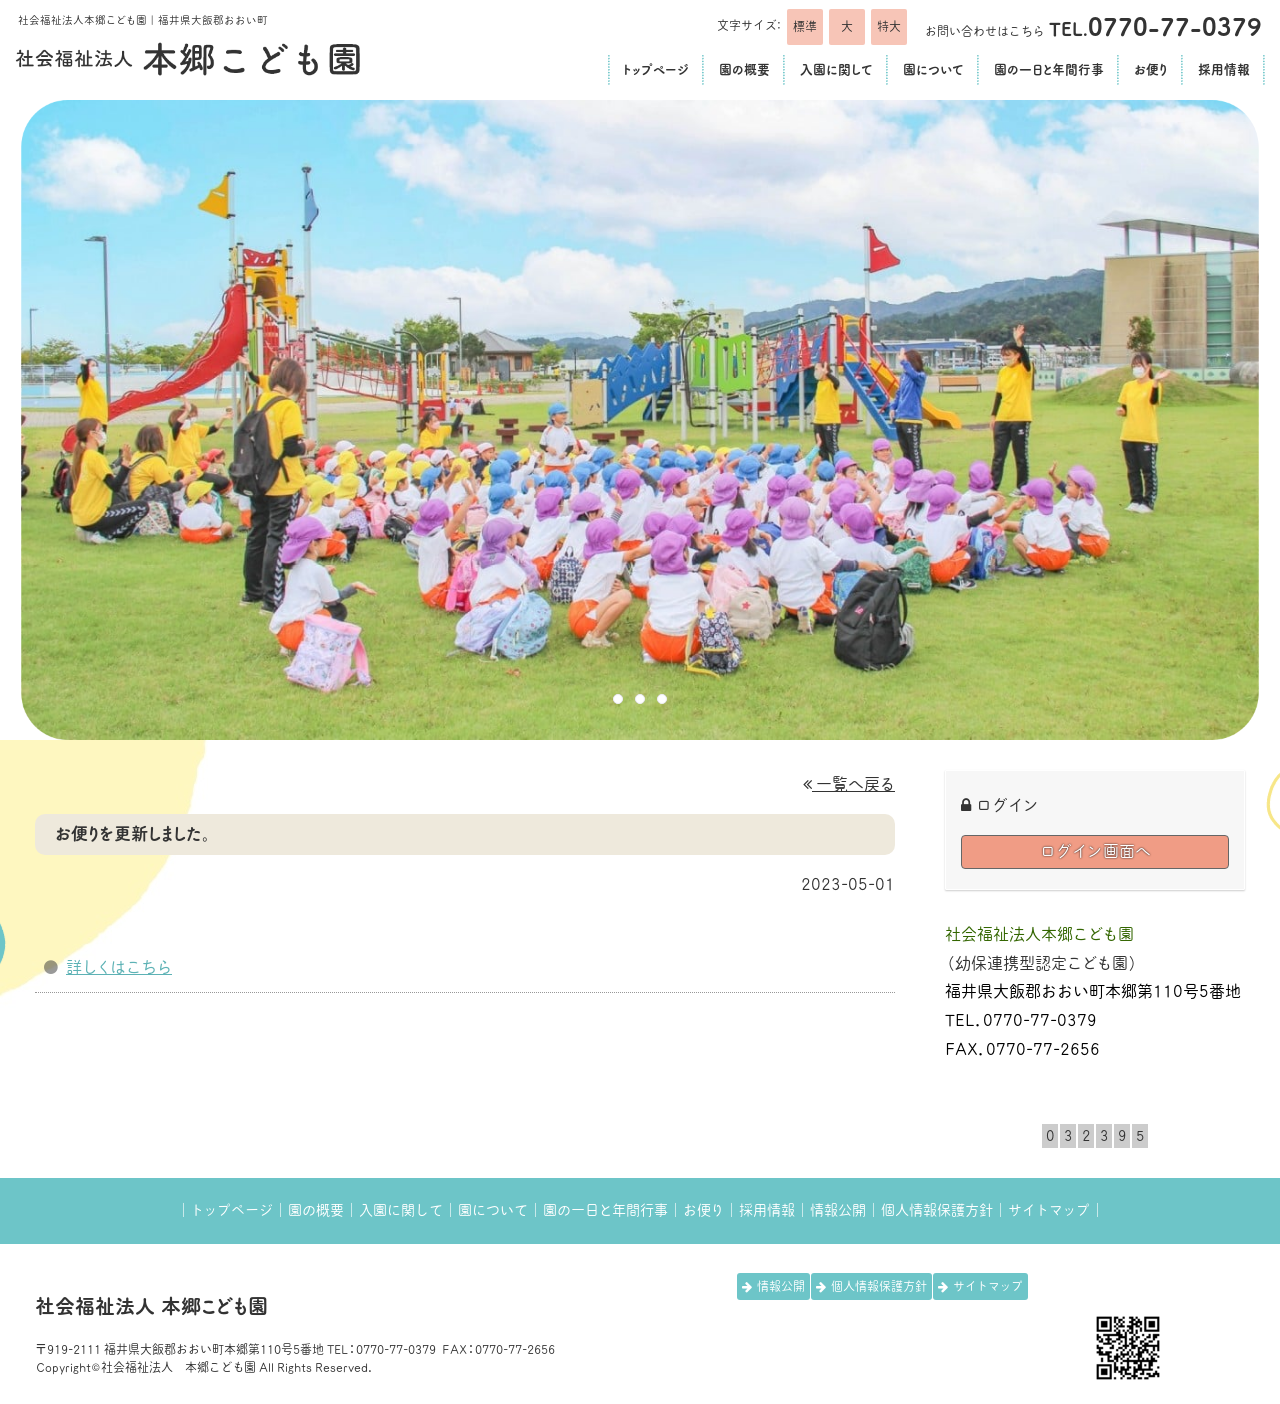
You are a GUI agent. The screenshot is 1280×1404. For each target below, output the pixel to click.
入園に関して (401, 1210)
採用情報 (767, 1210)
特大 (889, 26)
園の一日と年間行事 (605, 1210)
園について (493, 1210)
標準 (805, 26)
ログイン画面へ (1095, 851)
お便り (703, 1210)
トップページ (232, 1210)
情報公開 (838, 1210)
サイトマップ (1049, 1210)
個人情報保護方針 (937, 1210)
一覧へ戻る (849, 784)
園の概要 (316, 1210)
